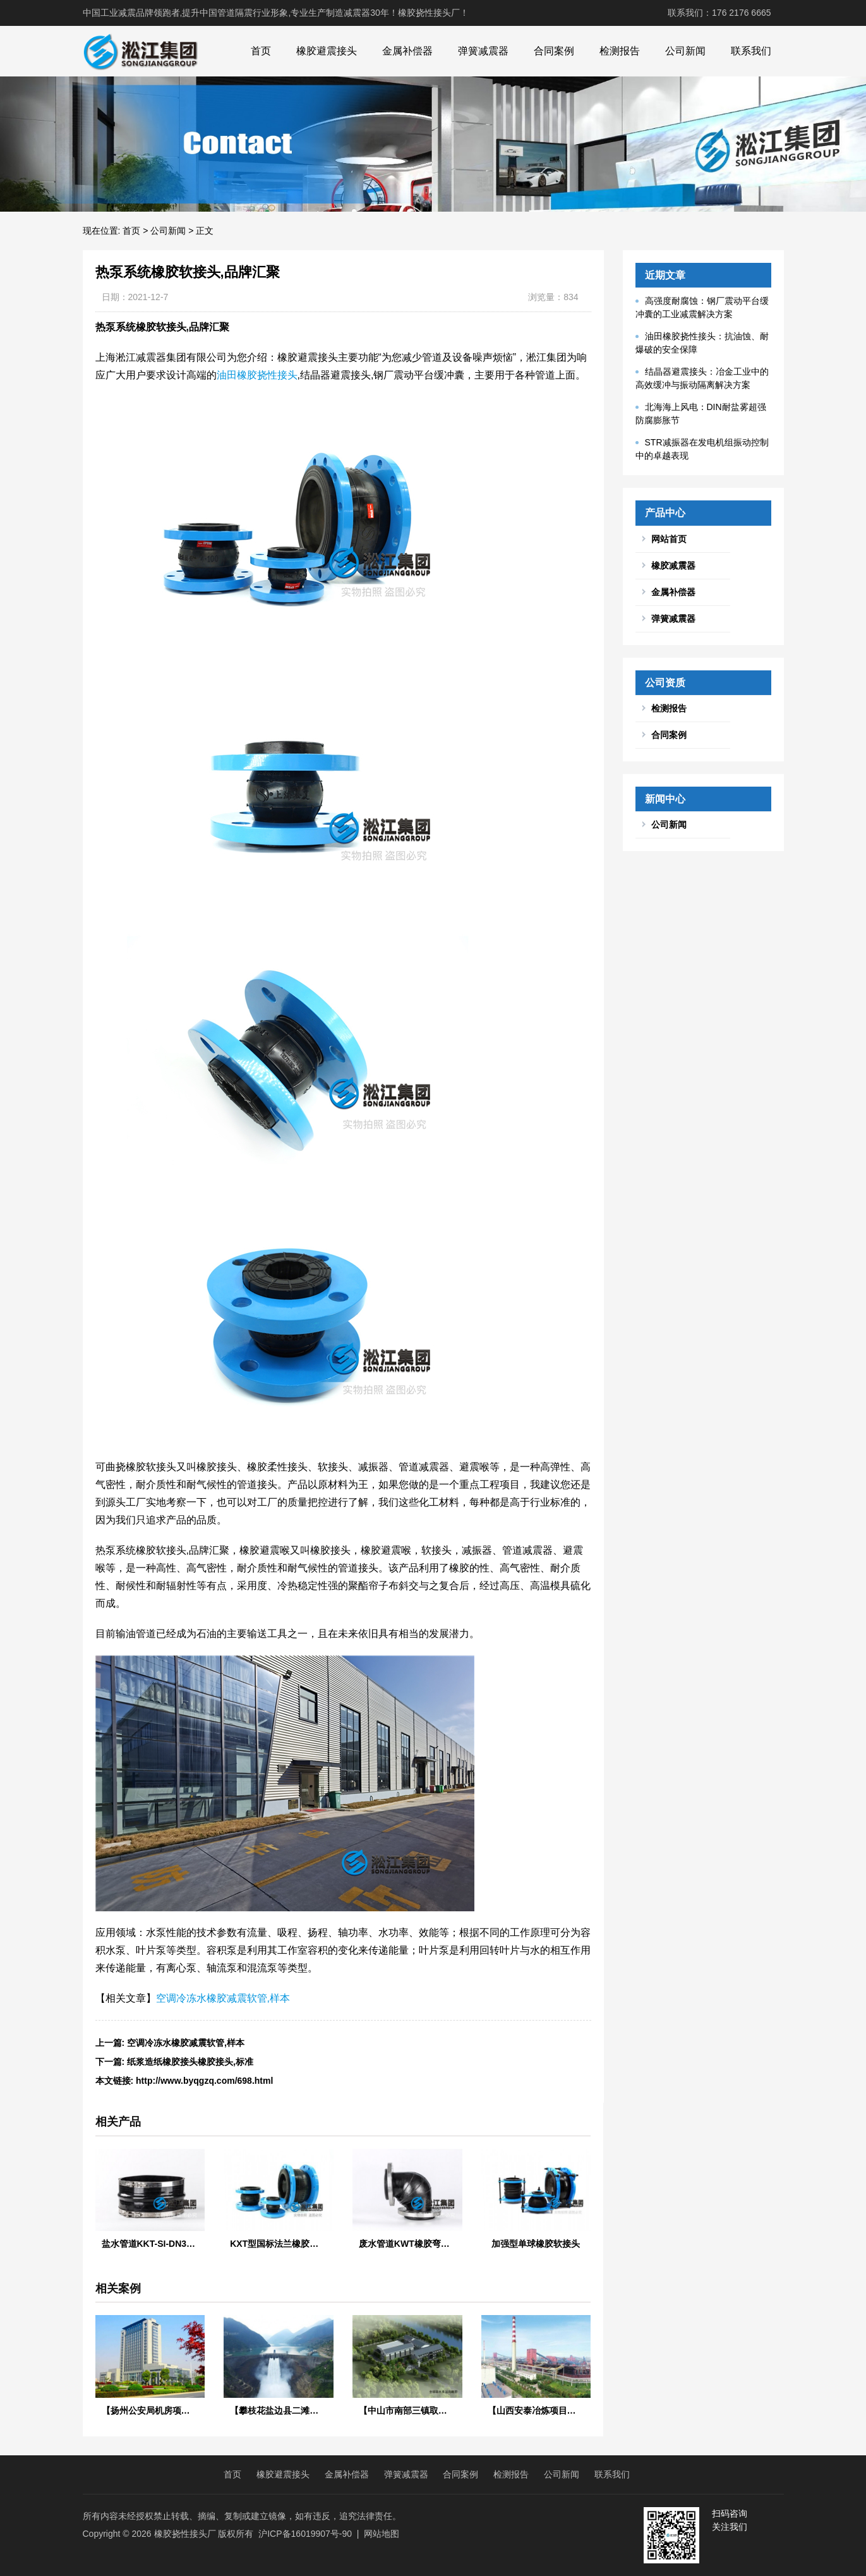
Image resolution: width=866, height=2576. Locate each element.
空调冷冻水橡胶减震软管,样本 (223, 1998)
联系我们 (751, 50)
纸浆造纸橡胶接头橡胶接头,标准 (190, 2062)
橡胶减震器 (673, 565)
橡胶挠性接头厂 (185, 2534)
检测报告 (619, 50)
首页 (261, 50)
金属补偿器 (407, 50)
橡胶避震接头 (326, 50)
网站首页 (669, 539)
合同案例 (554, 50)
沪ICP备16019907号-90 (305, 2534)
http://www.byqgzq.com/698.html (204, 2081)
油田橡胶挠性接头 (257, 375)
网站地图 (381, 2534)
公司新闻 (685, 50)
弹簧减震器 (483, 50)
